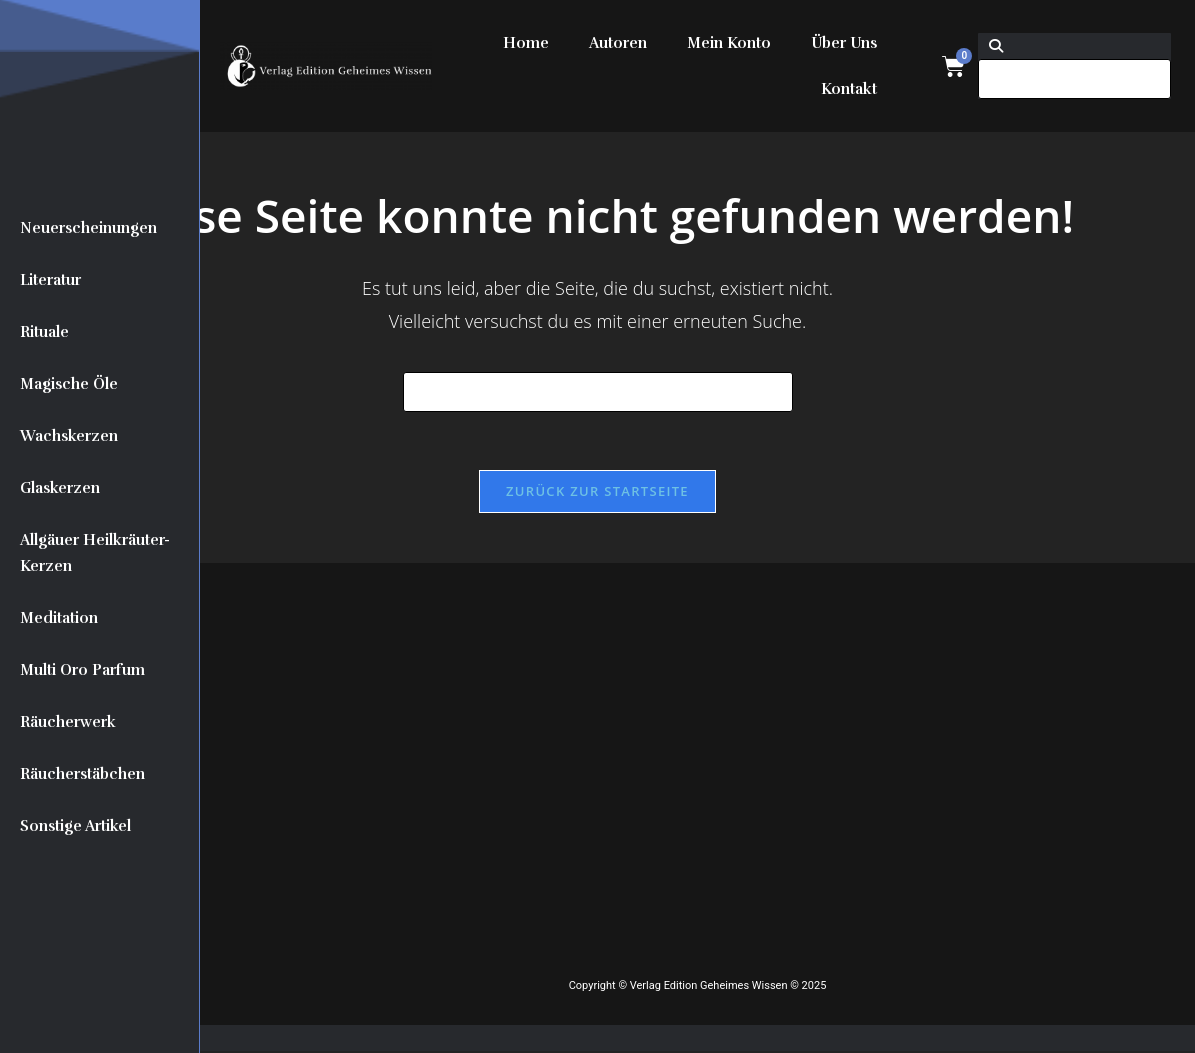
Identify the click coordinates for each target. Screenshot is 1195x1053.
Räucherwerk (68, 722)
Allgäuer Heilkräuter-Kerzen (95, 553)
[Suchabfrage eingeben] (598, 392)
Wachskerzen (69, 436)
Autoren (618, 43)
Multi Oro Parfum (82, 670)
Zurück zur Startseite (597, 493)
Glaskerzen (60, 488)
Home (526, 43)
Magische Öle (69, 384)
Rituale (44, 332)
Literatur (50, 280)
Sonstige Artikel (75, 826)
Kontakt (849, 89)
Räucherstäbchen (82, 774)
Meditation (59, 618)
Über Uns (844, 43)
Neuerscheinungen (88, 228)
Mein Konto (729, 43)
